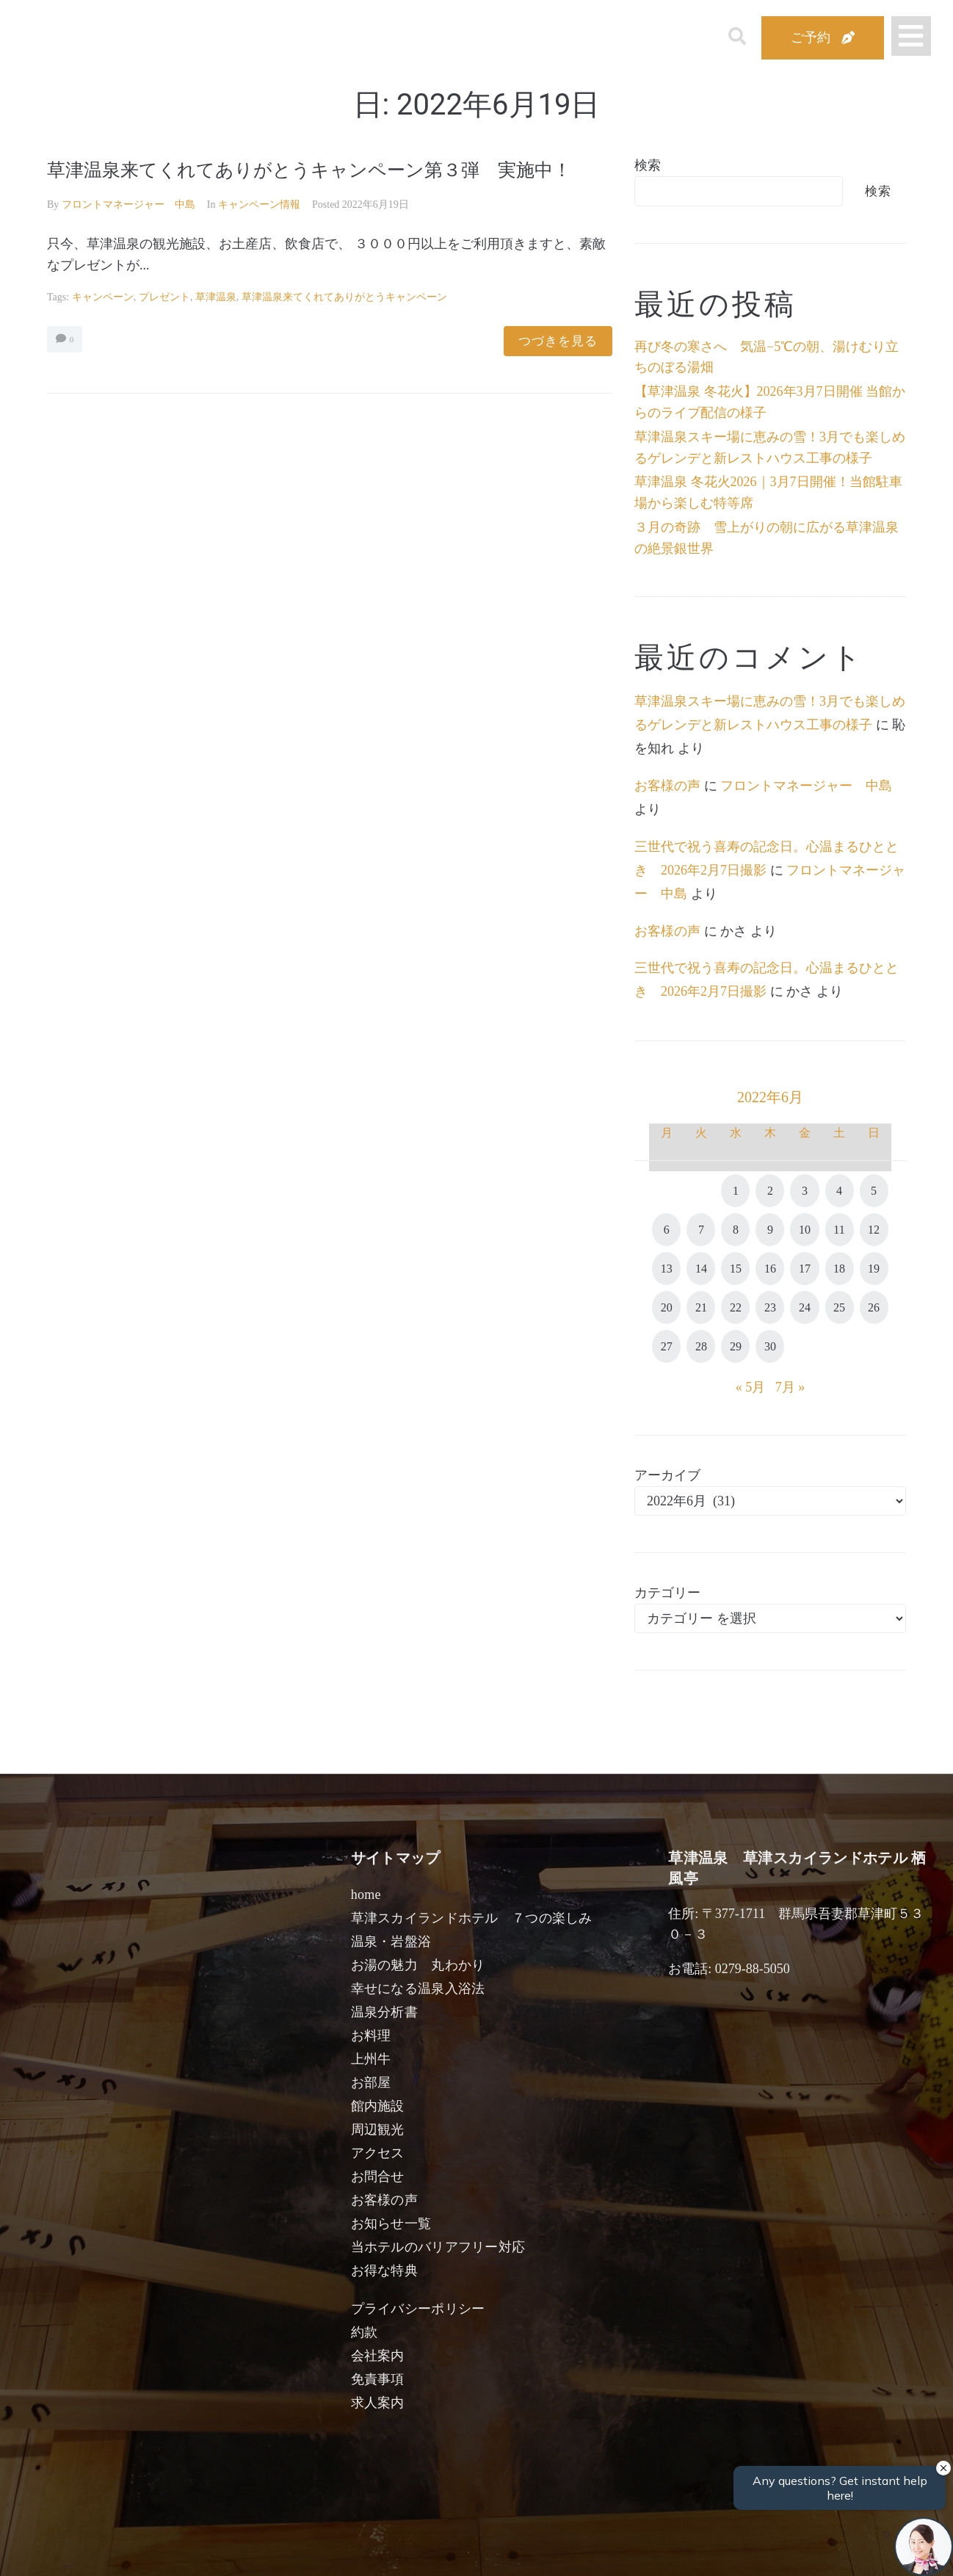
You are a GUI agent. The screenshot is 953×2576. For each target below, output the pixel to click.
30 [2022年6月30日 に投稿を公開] (770, 1346)
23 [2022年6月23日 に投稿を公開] (770, 1307)
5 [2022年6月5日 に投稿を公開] (874, 1190)
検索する (716, 2554)
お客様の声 (667, 785)
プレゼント (164, 325)
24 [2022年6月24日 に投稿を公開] (805, 1307)
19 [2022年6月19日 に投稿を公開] (874, 1268)
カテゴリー (667, 1592)
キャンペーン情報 (259, 233)
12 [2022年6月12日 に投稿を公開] (874, 1229)
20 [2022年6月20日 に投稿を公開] (667, 1307)
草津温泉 (215, 325)
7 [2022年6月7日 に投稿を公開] (701, 1229)
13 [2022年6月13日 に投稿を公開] (667, 1268)
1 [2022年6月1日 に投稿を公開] (736, 1190)
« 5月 (751, 1387)
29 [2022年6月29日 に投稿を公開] (736, 1346)
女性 (545, 2548)
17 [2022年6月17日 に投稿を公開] (805, 1268)
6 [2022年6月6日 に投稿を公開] (667, 1229)
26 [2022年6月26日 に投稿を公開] (874, 1307)
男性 (416, 2548)
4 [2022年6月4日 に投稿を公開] (839, 1190)
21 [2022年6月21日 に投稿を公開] (701, 1307)
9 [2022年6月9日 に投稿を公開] (770, 1229)
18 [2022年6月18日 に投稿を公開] (839, 1268)
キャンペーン (103, 325)
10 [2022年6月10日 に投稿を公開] (805, 1229)
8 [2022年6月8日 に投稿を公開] (736, 1229)
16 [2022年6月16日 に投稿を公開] (770, 1268)
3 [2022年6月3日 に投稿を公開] (805, 1190)
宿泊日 (129, 2548)
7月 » (790, 1387)
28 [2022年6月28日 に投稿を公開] (701, 1346)
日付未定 (352, 2551)
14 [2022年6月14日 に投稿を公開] (701, 1268)
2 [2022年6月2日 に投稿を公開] (770, 1190)
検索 (647, 165)
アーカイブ (667, 1475)
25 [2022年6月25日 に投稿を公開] (839, 1307)
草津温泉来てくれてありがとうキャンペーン (344, 325)
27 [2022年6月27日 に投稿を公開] (667, 1346)
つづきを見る (558, 370)
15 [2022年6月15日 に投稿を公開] (736, 1268)
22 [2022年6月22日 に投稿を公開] (736, 1307)
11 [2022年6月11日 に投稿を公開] (838, 1229)
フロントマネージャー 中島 (128, 233)
